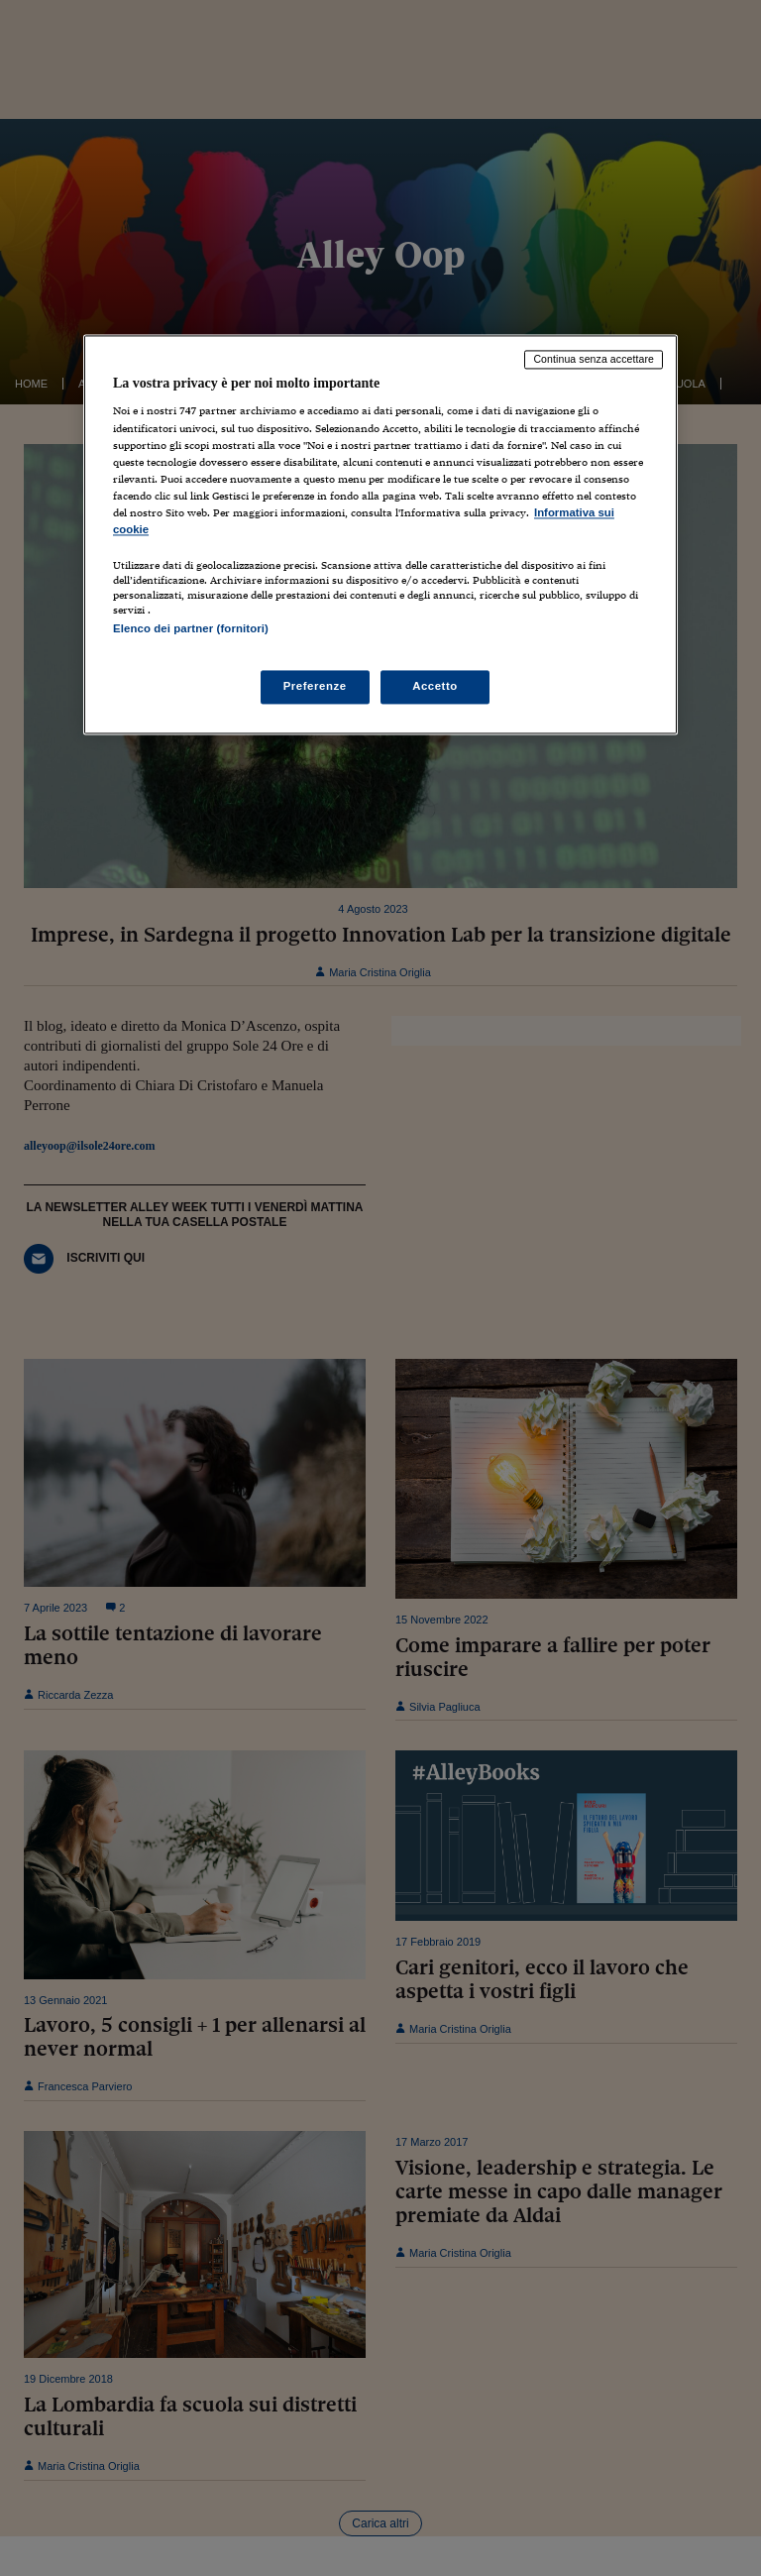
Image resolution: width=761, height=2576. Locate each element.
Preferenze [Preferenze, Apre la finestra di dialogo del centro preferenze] (315, 687)
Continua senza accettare (593, 359)
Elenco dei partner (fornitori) (191, 628)
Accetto (435, 687)
